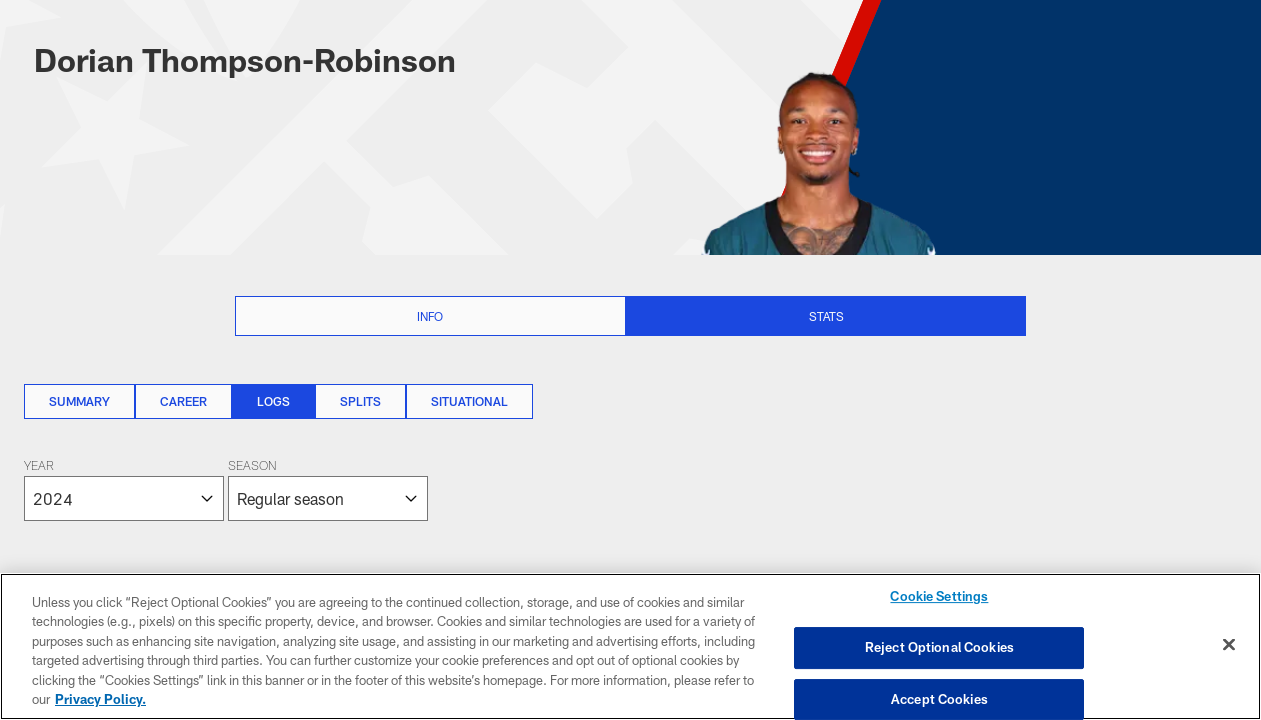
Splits (360, 401)
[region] (630, 646)
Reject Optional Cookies (939, 647)
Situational (469, 401)
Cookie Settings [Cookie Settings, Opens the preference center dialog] (939, 597)
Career (183, 401)
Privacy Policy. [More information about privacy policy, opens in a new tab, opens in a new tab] (100, 699)
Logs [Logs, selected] (273, 401)
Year (39, 467)
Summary (79, 401)
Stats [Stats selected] (826, 316)
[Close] (1229, 645)
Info (430, 316)
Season (252, 467)
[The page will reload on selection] (226, 490)
